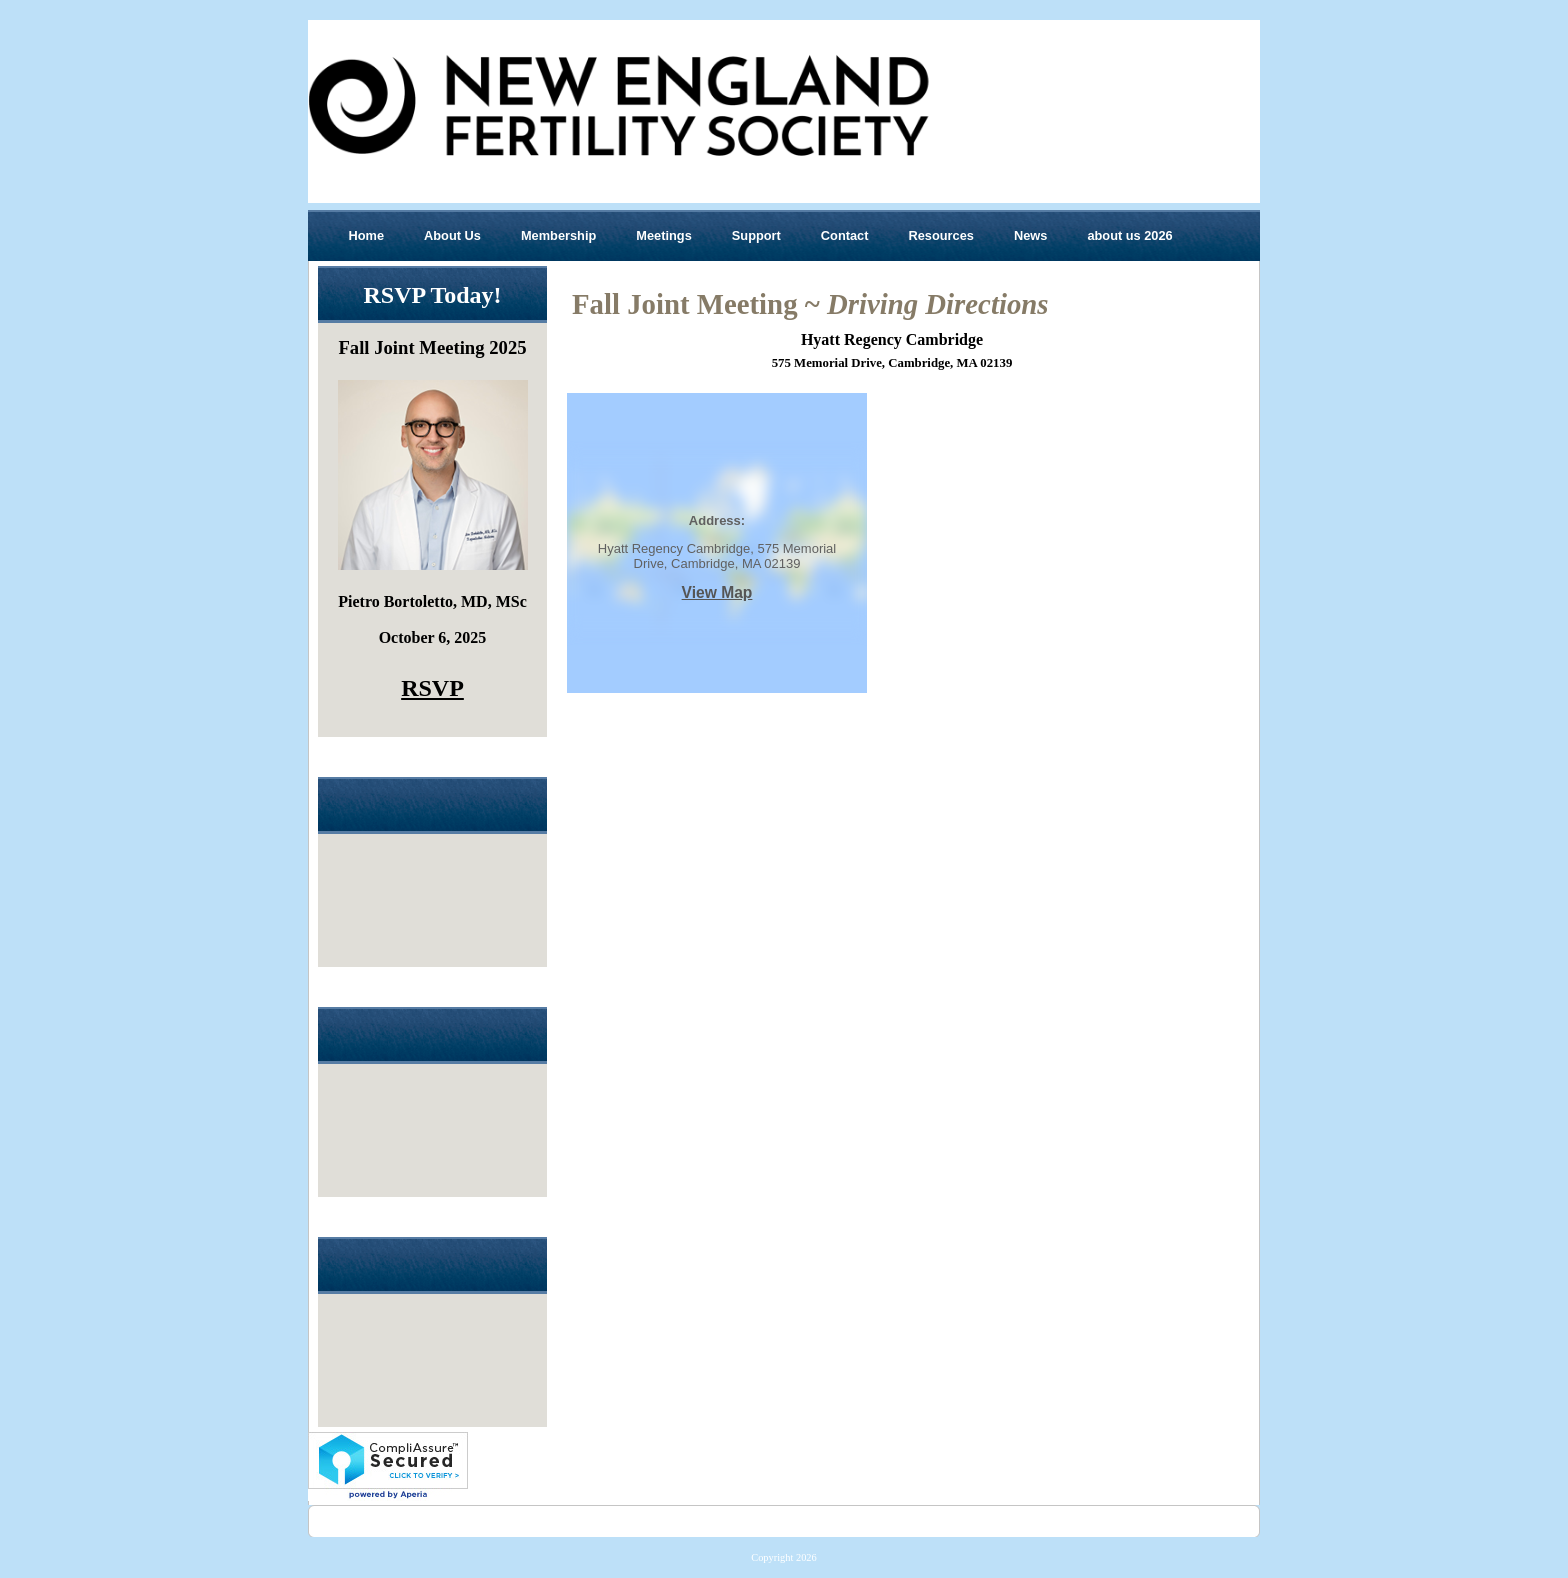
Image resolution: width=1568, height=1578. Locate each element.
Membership (558, 235)
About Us (452, 235)
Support (756, 235)
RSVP (432, 688)
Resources (940, 235)
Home (367, 235)
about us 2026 (1129, 235)
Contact (845, 235)
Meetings (663, 235)
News (1030, 235)
